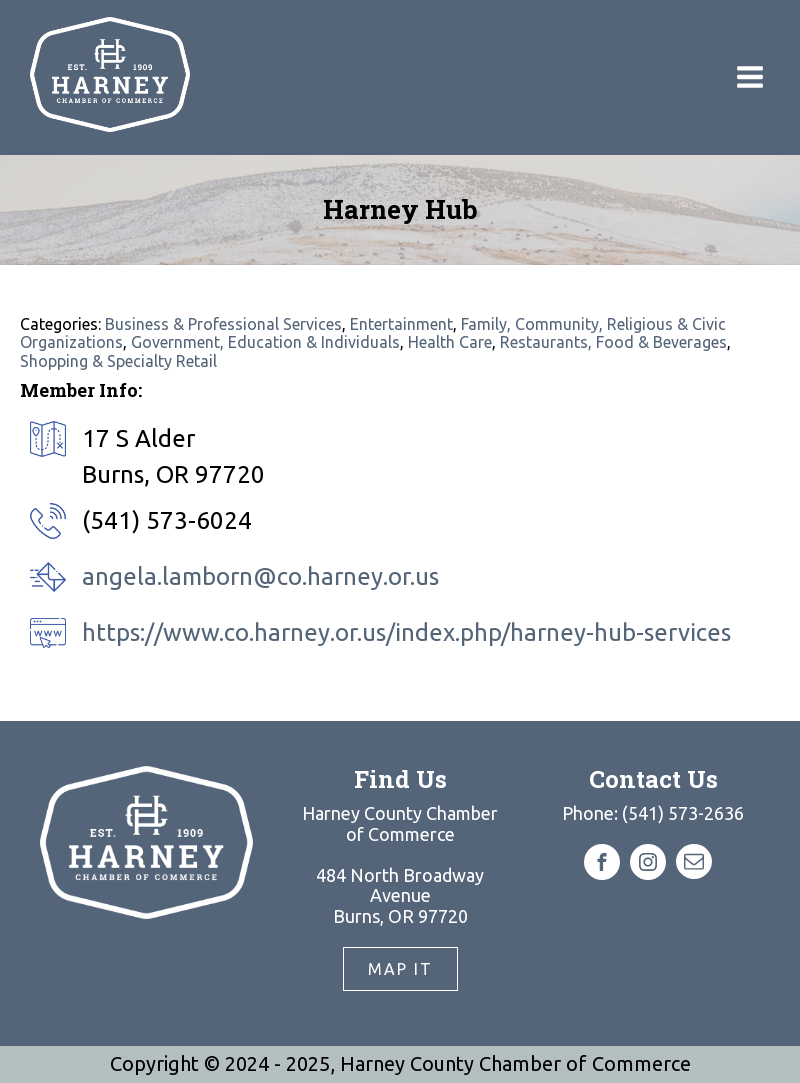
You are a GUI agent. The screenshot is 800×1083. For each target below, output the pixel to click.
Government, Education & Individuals (265, 342)
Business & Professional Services (223, 324)
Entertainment (401, 324)
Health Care (450, 342)
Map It (400, 969)
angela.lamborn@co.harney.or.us (260, 576)
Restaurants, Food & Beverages (613, 342)
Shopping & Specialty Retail (118, 361)
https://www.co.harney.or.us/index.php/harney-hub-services (406, 632)
